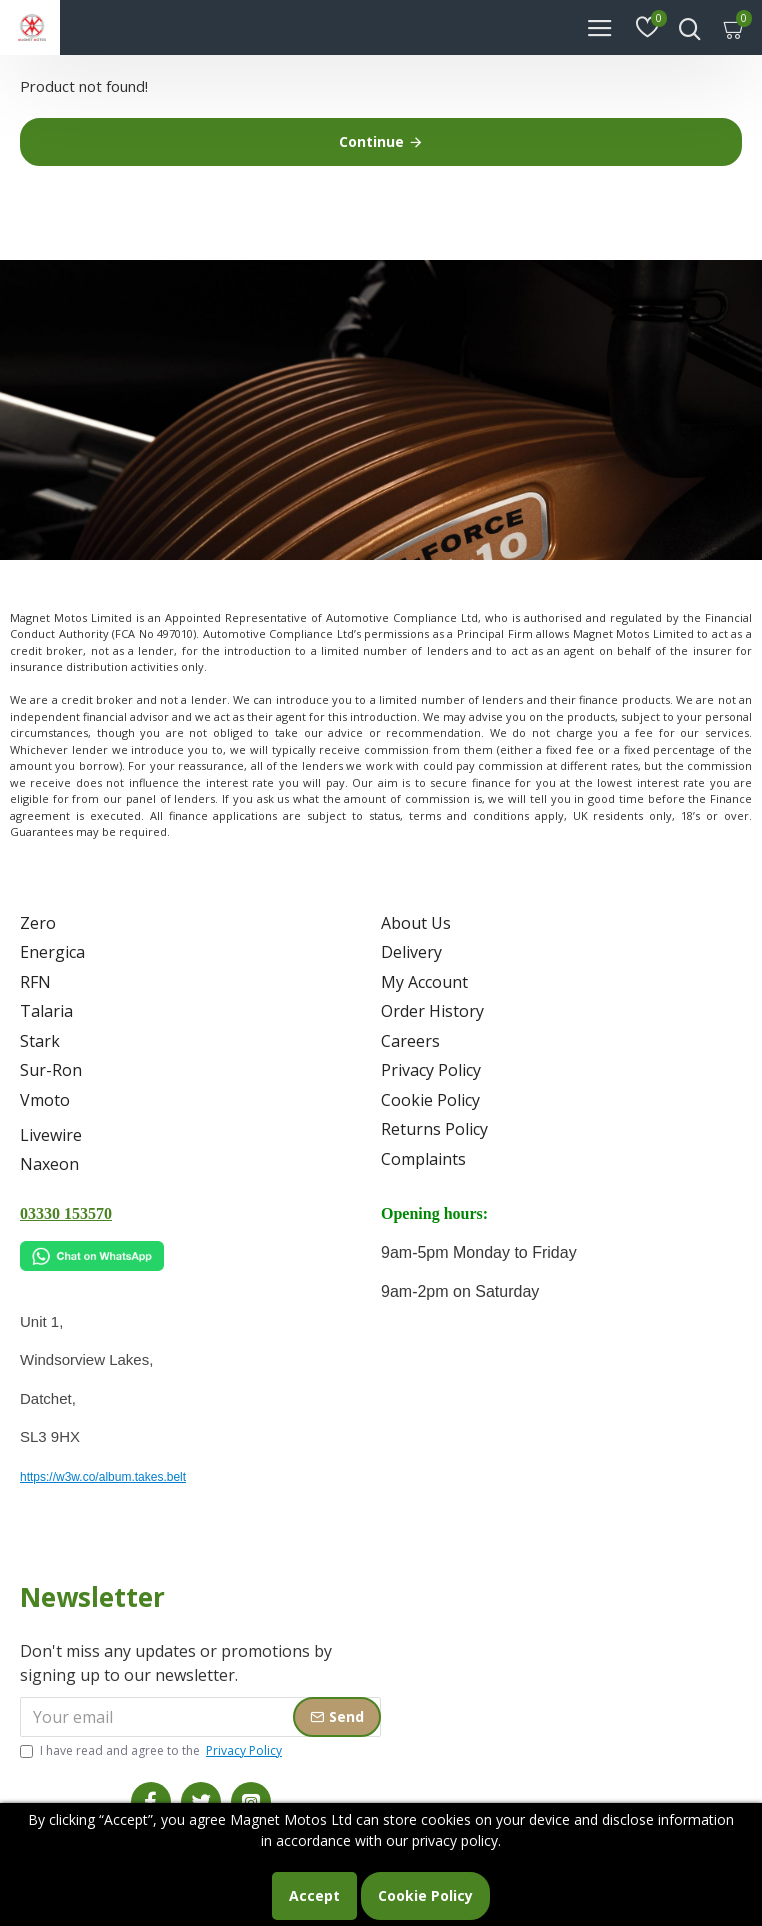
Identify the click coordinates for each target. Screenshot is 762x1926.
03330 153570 (66, 1213)
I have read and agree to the (152, 1751)
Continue (371, 141)
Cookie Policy (425, 1895)
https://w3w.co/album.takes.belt (103, 1477)
